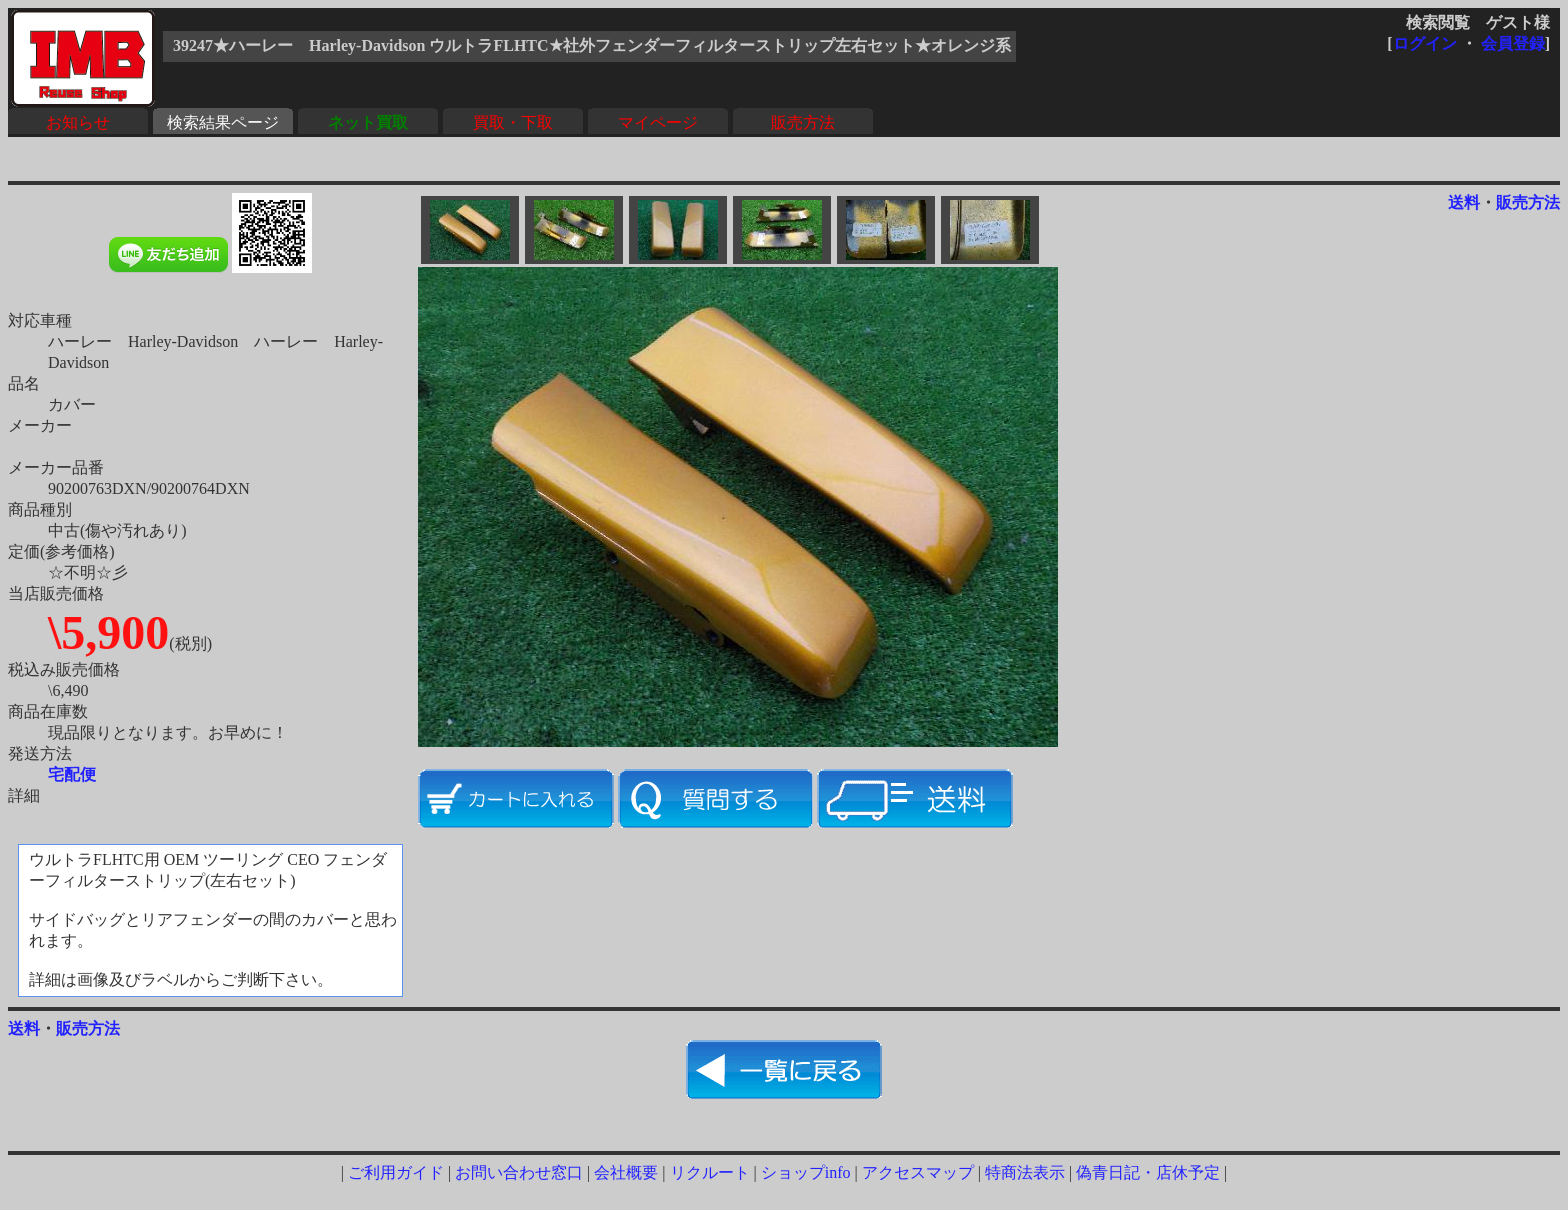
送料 (1464, 202)
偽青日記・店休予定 (1148, 1172)
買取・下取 (513, 122)
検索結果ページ (223, 122)
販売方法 (803, 122)
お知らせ (78, 122)
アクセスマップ (918, 1172)
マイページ (658, 122)
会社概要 (626, 1172)
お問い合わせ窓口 (519, 1172)
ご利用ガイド (396, 1172)
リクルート (710, 1172)
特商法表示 (1025, 1172)
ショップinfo (806, 1172)
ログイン (1425, 43)
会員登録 (1513, 43)
